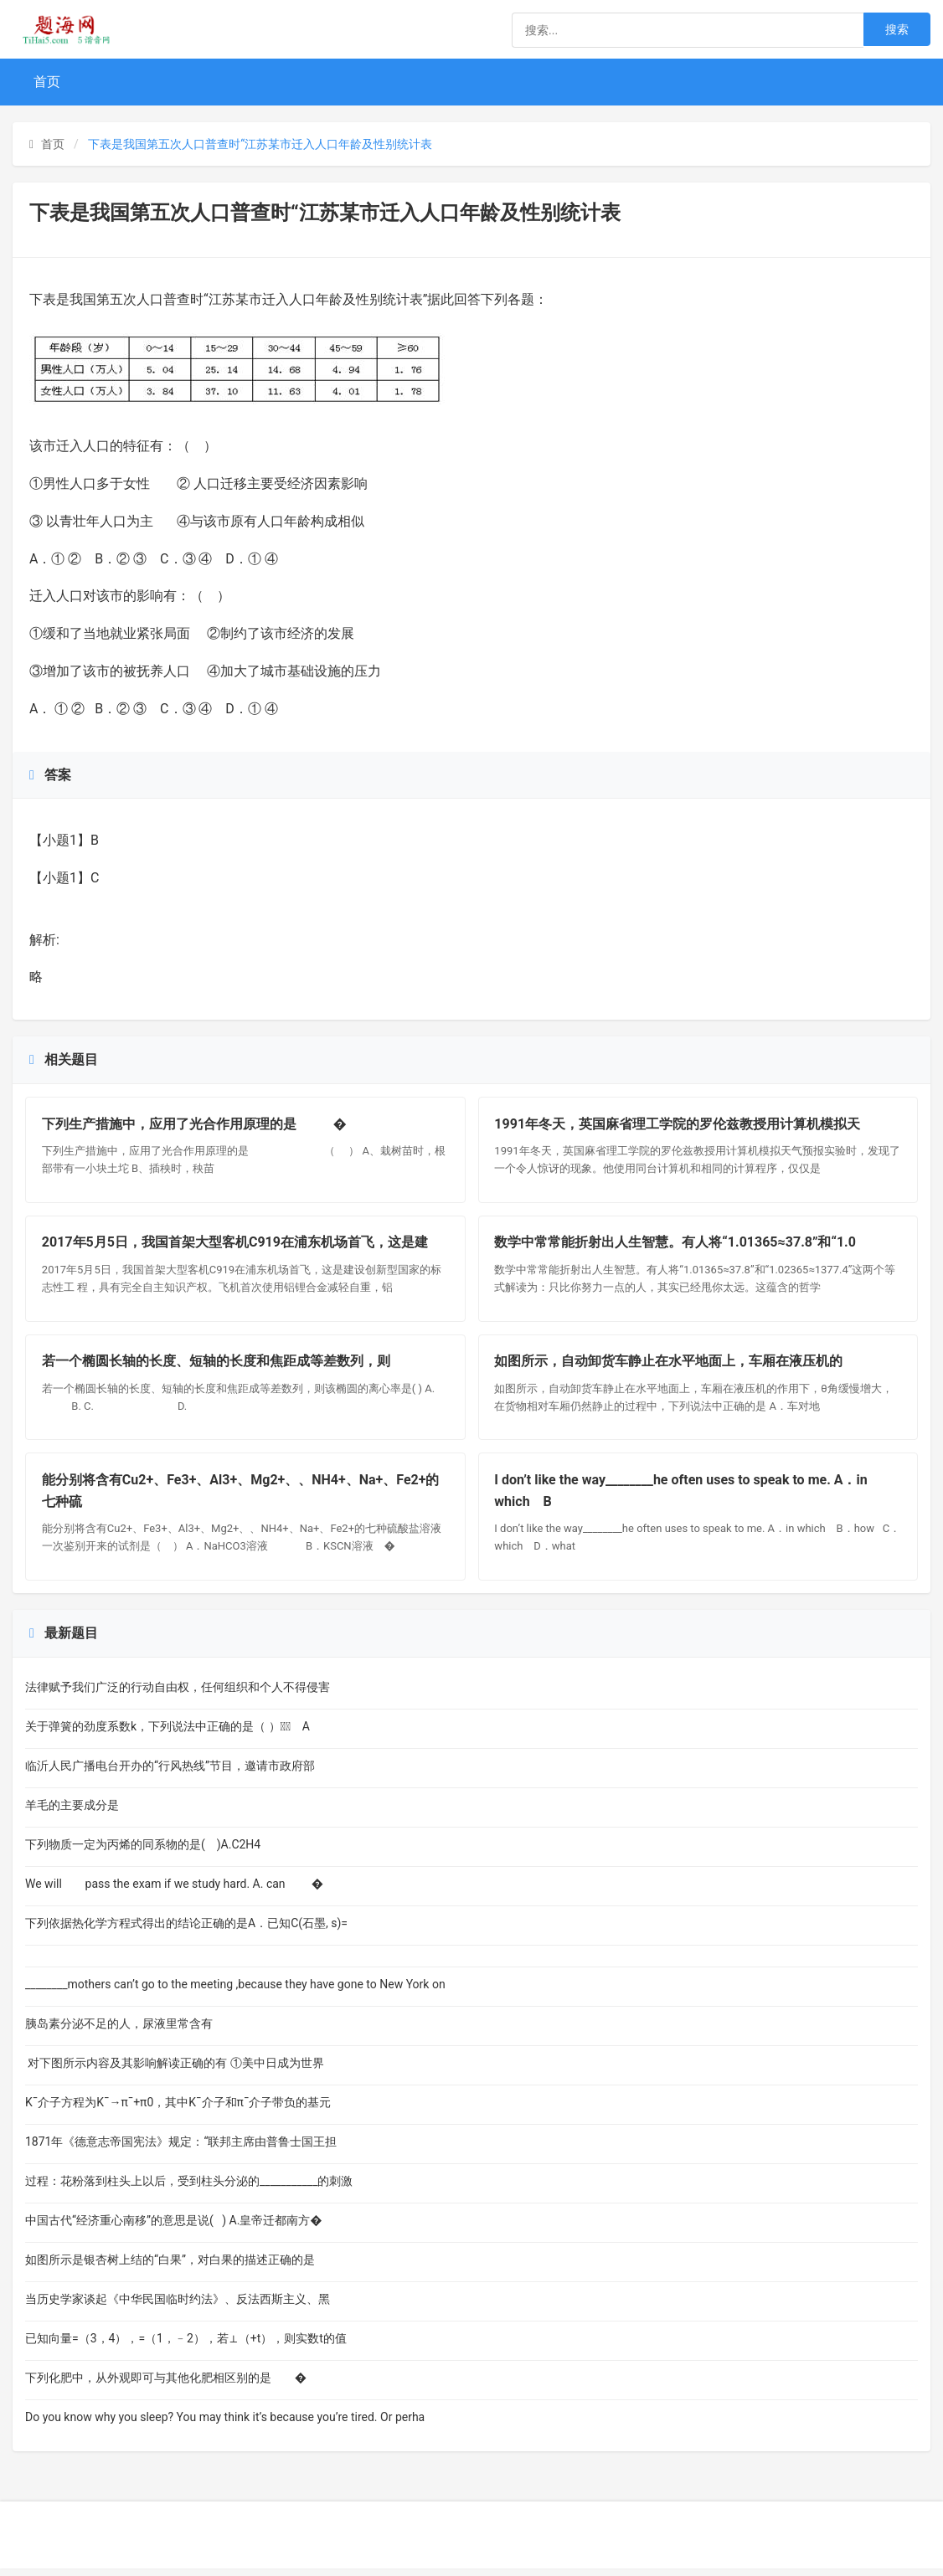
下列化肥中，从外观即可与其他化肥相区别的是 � (166, 2385)
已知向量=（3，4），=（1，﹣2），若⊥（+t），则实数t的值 (186, 2345)
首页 (46, 82)
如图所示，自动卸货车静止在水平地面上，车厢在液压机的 (670, 1366)
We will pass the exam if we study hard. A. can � (174, 1891)
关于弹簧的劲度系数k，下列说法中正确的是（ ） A (167, 1733)
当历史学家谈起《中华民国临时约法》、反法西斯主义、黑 (177, 2306)
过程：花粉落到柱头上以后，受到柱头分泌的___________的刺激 (189, 2188)
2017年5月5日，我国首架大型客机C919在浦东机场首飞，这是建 (236, 1245)
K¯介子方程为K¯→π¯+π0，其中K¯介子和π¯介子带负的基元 (178, 2109)
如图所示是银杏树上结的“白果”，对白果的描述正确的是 (170, 2267)
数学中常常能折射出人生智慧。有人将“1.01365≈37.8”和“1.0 (677, 1245)
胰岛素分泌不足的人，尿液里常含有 (142, 2031)
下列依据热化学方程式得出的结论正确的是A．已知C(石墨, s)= (186, 1930)
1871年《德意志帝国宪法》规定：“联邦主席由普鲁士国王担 (181, 2149)
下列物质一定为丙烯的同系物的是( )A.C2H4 (157, 1852)
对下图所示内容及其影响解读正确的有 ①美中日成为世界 (174, 2070)
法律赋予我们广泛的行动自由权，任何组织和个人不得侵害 (177, 1694)
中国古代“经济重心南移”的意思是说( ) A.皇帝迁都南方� (173, 2227)
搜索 (897, 29)
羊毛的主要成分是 (112, 1812)
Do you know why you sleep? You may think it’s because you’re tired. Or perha (225, 2424)
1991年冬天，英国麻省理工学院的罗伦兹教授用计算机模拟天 (679, 1125)
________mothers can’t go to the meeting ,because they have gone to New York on (235, 1991)
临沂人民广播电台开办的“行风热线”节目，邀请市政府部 (170, 1773)
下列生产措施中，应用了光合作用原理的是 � (195, 1125)
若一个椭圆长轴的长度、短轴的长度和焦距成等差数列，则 (217, 1366)
